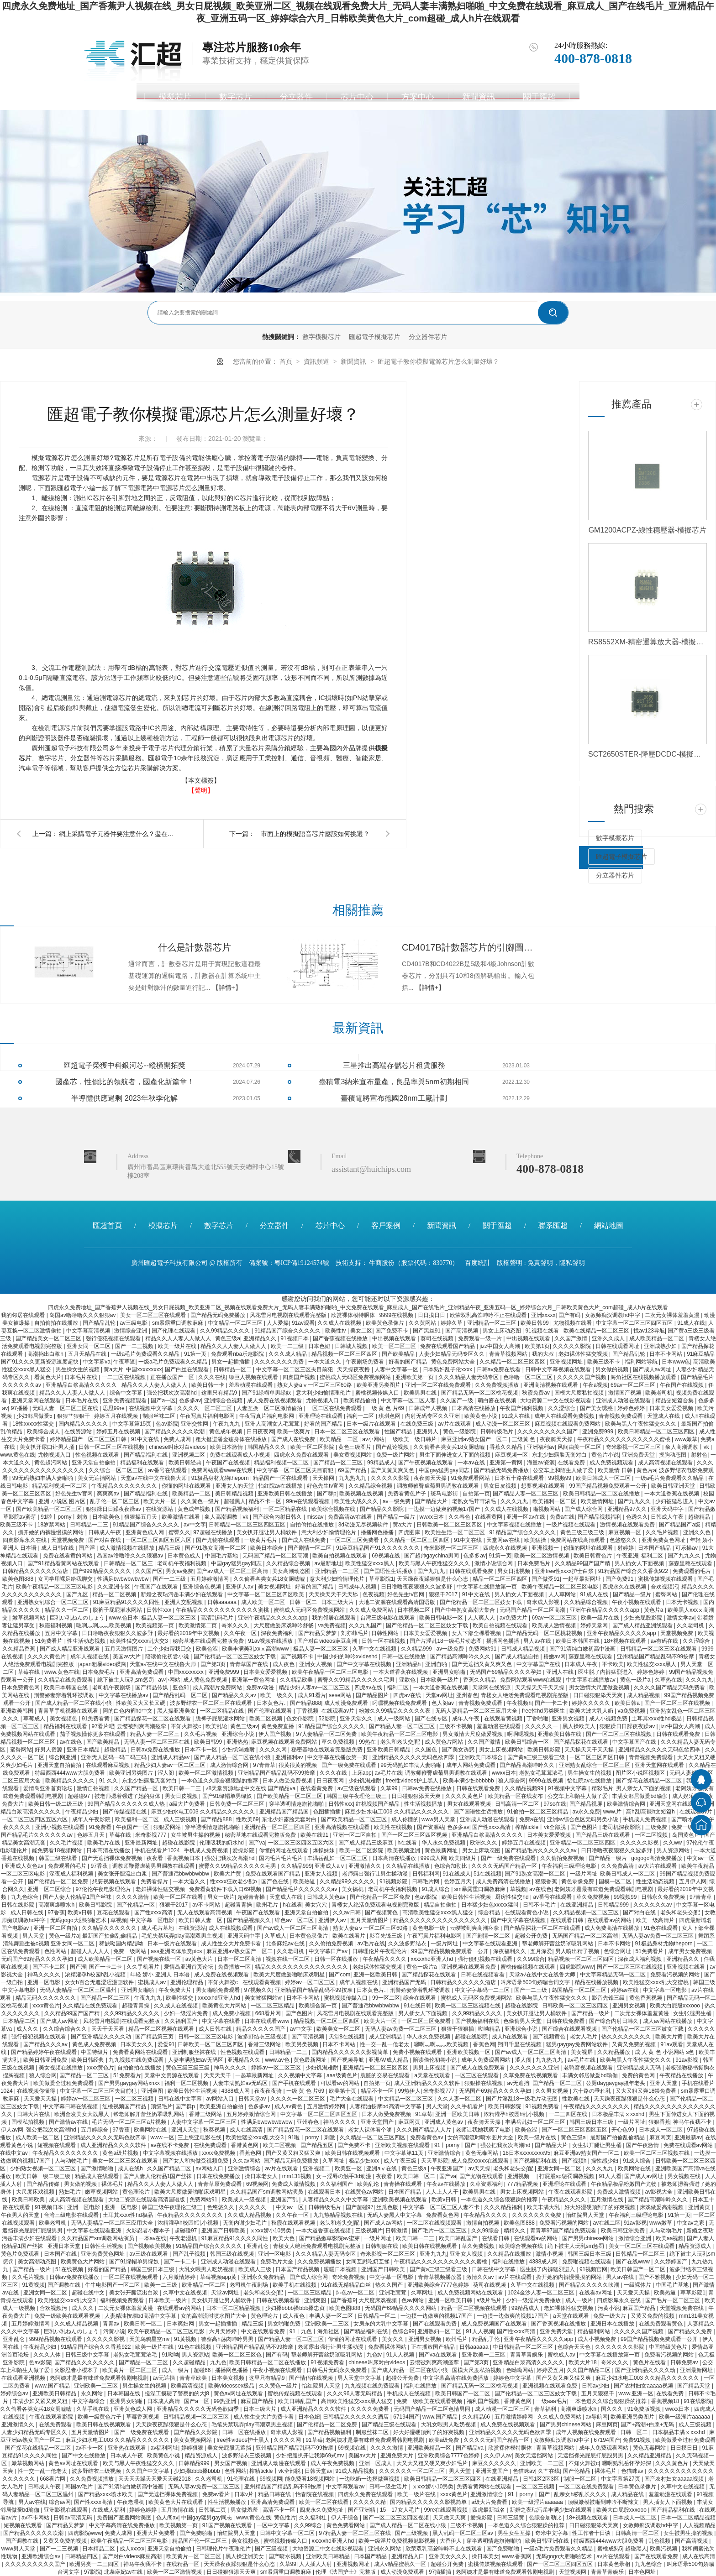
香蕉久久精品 (507, 1447)
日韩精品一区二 (233, 1369)
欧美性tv (336, 1330)
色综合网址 (618, 1951)
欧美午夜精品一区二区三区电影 (55, 1586)
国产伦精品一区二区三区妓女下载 (481, 1602)
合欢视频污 (664, 1586)
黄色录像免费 (578, 1881)
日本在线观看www (267, 2021)
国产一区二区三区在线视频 (677, 1703)
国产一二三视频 (135, 1346)
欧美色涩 (207, 1649)
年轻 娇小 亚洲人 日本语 (160, 1974)
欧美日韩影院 (544, 1749)
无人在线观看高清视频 (205, 1912)
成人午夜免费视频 (333, 2463)
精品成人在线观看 (97, 2176)
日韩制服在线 (382, 2246)
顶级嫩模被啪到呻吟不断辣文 (604, 2502)
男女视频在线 (685, 2176)
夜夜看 (155, 1858)
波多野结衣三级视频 (262, 2036)
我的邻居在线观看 (23, 1315)
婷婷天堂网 (594, 1625)
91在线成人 (456, 1874)
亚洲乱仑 (258, 2246)
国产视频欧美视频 (150, 2246)
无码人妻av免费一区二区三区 (658, 1936)
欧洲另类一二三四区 (94, 2564)
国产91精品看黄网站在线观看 (64, 1563)
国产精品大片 (432, 1501)
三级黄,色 (524, 1439)
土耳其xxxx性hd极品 (657, 1718)
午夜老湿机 (183, 2238)
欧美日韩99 (535, 1323)
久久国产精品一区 (136, 1788)
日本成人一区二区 (661, 2130)
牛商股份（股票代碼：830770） (413, 1262)
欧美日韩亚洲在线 (547, 2541)
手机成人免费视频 (645, 1819)
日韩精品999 (614, 1905)
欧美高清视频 (188, 2386)
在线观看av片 (338, 1711)
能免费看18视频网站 (58, 1850)
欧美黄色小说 (481, 1416)
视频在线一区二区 (288, 1959)
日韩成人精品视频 (523, 1649)
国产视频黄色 (382, 1912)
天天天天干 (218, 2075)
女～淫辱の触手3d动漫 (344, 2176)
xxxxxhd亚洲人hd (432, 1959)
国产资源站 (430, 1827)
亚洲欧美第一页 (415, 1377)
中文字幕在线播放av (591, 1680)
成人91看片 (312, 1695)
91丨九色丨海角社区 (315, 2331)
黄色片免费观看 (21, 2254)
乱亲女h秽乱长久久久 (581, 2494)
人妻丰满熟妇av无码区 (196, 2060)
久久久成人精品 (288, 1354)
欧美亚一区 (349, 2168)
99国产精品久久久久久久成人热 (126, 1804)
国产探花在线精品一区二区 (649, 1780)
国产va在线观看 (439, 2354)
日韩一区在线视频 (384, 1641)
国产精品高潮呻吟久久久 (461, 1656)
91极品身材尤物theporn (220, 1478)
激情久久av (480, 2277)
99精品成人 (381, 1462)
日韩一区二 (304, 1602)
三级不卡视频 (456, 1726)
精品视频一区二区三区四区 (345, 1354)
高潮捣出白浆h (46, 1354)
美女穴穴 (316, 1905)
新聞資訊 (478, 96)
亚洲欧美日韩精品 (389, 1749)
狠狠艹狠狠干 (74, 1416)
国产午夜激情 (643, 2145)
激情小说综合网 (494, 1563)
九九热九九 (353, 1478)
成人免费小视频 (232, 2013)
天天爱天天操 (41, 2098)
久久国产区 (149, 1571)
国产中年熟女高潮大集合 (465, 1610)
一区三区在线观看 (477, 2075)
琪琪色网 (390, 1416)
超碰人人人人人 (91, 1951)
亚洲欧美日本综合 (481, 1757)
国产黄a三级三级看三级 (537, 1757)
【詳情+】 (227, 987)
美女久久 (393, 2339)
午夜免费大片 (175, 1990)
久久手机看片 (143, 1967)
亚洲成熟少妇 (661, 1346)
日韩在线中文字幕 (180, 2098)
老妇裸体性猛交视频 (583, 1354)
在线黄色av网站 (365, 2192)
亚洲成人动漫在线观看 (624, 1400)
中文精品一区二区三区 (236, 1323)
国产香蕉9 (343, 2300)
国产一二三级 (170, 1579)
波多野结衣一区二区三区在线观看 (211, 1703)
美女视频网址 (275, 1586)
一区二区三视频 (135, 2098)
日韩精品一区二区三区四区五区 (248, 1524)
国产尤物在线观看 (218, 1540)
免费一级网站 (130, 1951)
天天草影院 (434, 2161)
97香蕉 (100, 1866)
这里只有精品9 (220, 1393)
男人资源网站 (674, 1850)
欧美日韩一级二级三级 (56, 1804)
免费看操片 (155, 1881)
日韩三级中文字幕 (88, 2354)
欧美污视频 (664, 2548)
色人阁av (443, 1703)
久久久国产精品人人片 (424, 2130)
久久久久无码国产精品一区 (504, 1866)
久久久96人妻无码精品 (355, 2393)
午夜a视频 (595, 1385)
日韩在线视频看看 (483, 1974)
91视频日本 (295, 1338)
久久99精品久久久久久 (132, 2013)
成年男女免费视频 (690, 1951)
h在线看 (407, 1842)
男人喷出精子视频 (577, 1951)
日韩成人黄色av (327, 1897)
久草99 (389, 1788)
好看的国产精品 (408, 1362)
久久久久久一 (542, 1726)
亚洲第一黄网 (507, 1462)
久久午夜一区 (241, 1633)
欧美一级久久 (277, 1695)
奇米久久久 (235, 1625)
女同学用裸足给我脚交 (66, 1579)
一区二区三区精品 (273, 2005)
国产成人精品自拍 (517, 1656)
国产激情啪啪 (97, 2168)
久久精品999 (417, 1649)
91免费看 (101, 1827)
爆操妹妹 (324, 1850)
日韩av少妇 (596, 2386)
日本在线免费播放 (219, 2176)
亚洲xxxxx (543, 1315)
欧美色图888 (18, 1579)
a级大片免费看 (188, 1804)
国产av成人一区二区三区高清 (232, 1571)
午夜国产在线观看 (156, 1586)
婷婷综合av (15, 2393)
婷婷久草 (452, 1323)
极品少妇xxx (364, 2161)
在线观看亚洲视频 (24, 2378)
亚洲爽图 (152, 2091)
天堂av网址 (439, 1695)
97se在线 (554, 1804)
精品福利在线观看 (142, 1462)
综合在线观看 (420, 1998)
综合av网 (60, 2502)
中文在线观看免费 (263, 2331)
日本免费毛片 (534, 1563)
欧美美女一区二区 (339, 2029)
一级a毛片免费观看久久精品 (146, 1354)
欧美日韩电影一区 (441, 1618)
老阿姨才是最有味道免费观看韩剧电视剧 (604, 1889)
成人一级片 (579, 2300)
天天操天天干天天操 (540, 1687)
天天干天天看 (108, 2029)
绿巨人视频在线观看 (254, 1377)
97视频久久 (258, 1990)
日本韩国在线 (124, 2393)
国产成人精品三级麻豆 (366, 1842)
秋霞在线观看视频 (293, 2223)
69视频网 (257, 2184)
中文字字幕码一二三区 (483, 1990)
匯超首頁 (114, 96)
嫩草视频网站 (29, 1618)
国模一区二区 (616, 1881)
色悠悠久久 (624, 1540)
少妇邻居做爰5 (35, 1416)
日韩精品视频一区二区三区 (196, 2417)
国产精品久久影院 (382, 1509)
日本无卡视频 (683, 1602)
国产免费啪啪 (196, 2533)
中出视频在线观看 (394, 1338)
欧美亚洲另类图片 (379, 1385)
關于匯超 (539, 96)
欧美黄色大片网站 (224, 2005)
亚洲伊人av (240, 1586)
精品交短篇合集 (675, 1400)
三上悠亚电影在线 (200, 2137)
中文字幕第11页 (404, 2153)
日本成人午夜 (581, 1664)
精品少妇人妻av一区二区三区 (315, 1687)
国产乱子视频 (190, 2254)
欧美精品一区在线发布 (516, 1796)
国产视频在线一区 (159, 1959)
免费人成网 (177, 1439)
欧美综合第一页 (318, 2005)
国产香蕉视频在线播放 (341, 1338)
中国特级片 (95, 2052)
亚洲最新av (688, 2137)
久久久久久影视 (391, 1478)
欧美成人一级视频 (244, 2199)
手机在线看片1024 (158, 1850)
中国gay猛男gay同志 (445, 1470)
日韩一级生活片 (389, 2486)
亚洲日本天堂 (64, 2246)
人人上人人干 (443, 2192)
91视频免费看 (543, 2106)
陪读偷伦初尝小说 (167, 1656)
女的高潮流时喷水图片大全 (481, 2137)
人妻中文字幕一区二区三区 (204, 2122)
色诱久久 (637, 1517)
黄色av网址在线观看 (239, 2393)
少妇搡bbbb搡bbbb (198, 2471)
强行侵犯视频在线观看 (114, 1338)
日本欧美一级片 (440, 1680)
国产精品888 (305, 1703)
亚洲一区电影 (44, 1982)
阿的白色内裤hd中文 (128, 1711)
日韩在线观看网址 (618, 1346)
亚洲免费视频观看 (125, 1400)
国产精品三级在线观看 (603, 1835)
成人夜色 (284, 1664)
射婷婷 (626, 1548)
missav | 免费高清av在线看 (340, 1517)
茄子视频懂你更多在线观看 (93, 1734)
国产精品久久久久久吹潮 (175, 1431)
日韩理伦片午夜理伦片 (380, 1951)
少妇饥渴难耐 (239, 1749)
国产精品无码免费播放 (218, 1315)
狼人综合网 (512, 1780)
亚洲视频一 (546, 1548)
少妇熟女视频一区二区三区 (43, 2168)
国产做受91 (545, 1579)
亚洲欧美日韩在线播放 (286, 1493)
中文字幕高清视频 (88, 1330)
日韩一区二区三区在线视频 (112, 1447)
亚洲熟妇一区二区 (440, 2331)
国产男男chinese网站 (589, 2238)
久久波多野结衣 (408, 1943)
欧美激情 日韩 (616, 1470)
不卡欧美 (613, 1664)
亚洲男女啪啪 (449, 1672)
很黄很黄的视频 (298, 1765)
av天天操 (479, 2168)
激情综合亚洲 (131, 1330)
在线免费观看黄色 (661, 2323)
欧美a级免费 (445, 2440)
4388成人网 (236, 2091)
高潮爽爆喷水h (57, 1905)
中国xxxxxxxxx (144, 1369)
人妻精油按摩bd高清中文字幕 (386, 2106)
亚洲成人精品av (171, 1757)
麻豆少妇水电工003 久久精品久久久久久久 (204, 1811)
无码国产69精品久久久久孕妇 (506, 1672)
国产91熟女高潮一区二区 (216, 1548)
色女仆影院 (300, 1718)
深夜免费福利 (278, 1633)
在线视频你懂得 (37, 2091)
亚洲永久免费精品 (263, 2277)
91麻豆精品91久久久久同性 (127, 1602)
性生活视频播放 (424, 1804)
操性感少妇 (605, 2161)
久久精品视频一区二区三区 (586, 1912)
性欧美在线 (576, 2098)
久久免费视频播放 (497, 1385)
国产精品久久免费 (690, 2331)
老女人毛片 (584, 2036)
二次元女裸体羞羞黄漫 (673, 1315)
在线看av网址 (596, 2292)
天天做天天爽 (450, 2517)
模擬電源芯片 (51, 457)
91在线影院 (697, 2401)
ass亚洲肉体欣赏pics (177, 1951)
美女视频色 (64, 1718)
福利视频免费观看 (122, 2300)
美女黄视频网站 (353, 1455)
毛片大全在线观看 (352, 2098)
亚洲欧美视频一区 (469, 2052)
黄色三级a (227, 1338)
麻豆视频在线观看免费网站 (568, 1424)
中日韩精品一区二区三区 (523, 2347)
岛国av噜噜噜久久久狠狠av (83, 1315)
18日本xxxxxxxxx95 (527, 2153)
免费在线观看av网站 (689, 2145)
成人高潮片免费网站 (218, 1687)
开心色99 (623, 2130)
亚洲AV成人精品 (389, 2060)
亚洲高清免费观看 (142, 1672)
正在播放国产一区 (172, 1377)
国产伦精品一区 (136, 1905)
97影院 (92, 2572)
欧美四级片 (463, 1858)
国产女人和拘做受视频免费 (196, 2161)
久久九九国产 (366, 1625)
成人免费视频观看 (612, 1462)
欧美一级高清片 (656, 1920)
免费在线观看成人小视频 (240, 1455)
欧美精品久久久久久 (70, 1780)
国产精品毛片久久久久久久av (37, 1835)
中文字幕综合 (89, 2401)
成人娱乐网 (686, 1796)
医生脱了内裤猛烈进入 (606, 1672)
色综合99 (403, 2331)
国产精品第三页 (155, 2036)
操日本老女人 (262, 2176)
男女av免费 (180, 1571)
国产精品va (470, 2448)
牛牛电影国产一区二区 (113, 2285)
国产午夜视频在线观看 (426, 1462)
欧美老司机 (659, 1393)
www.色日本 (123, 1618)
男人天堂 (34, 1936)
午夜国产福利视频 (522, 1408)
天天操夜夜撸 (354, 1369)
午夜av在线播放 (446, 2184)
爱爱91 (166, 2044)
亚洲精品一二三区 (337, 1571)
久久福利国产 (181, 2021)
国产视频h (575, 2161)
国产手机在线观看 (294, 2083)
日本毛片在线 (81, 1377)
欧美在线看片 (349, 1936)
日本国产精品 (655, 1548)
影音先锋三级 (386, 1936)
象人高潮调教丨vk (688, 1447)
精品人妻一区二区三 (155, 1734)
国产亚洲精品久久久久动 (101, 2036)
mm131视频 (297, 2176)
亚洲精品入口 (408, 2556)
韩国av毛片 (80, 2486)
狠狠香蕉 (546, 1881)
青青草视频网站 (509, 1354)
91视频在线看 (542, 1330)
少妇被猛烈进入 (675, 1501)
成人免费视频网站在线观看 (471, 2292)
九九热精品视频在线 (338, 2215)
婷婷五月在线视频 (116, 1416)
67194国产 (406, 2417)
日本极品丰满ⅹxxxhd (619, 2114)
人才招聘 (600, 96)
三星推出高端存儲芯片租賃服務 (394, 1065)
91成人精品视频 (355, 2471)
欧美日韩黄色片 (593, 1555)
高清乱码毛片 (217, 1618)
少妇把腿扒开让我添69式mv (311, 2455)
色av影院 (167, 1424)
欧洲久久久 (484, 1842)
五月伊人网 (692, 1881)
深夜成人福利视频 (72, 1874)
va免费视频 (332, 1625)
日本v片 (244, 2494)
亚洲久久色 (697, 1532)
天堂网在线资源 (492, 1687)
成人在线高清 (247, 2130)
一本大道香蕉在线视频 (672, 1493)
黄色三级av (244, 1726)
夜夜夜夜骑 (268, 2091)
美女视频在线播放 (61, 2067)
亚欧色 (408, 1680)
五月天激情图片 (124, 1649)
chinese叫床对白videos (178, 1447)
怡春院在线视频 (315, 2494)
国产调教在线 (64, 2285)
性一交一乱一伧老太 (385, 2044)
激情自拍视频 (94, 1788)
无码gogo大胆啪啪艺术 (79, 1920)
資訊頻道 (317, 361)
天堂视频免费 (68, 1540)
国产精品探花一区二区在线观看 (153, 1718)
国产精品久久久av (235, 1695)
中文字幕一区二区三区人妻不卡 (442, 2207)
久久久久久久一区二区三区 (412, 2471)
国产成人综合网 (584, 1509)
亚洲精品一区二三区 (492, 1323)
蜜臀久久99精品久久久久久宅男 (356, 1680)
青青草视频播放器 (440, 2277)
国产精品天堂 (694, 2386)
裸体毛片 (113, 2184)
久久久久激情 (133, 1897)
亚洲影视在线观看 (66, 2510)
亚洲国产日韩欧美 (224, 2230)
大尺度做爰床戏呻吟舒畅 (284, 1625)
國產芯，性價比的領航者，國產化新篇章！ (124, 1082)
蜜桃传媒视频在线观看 (666, 1579)
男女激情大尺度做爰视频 (600, 1687)
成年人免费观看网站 (486, 2060)
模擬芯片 (174, 96)
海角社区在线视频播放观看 (644, 1377)
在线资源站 (78, 1431)
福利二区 (652, 1555)
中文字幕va (97, 1362)
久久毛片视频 (663, 1532)
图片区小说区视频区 (641, 1773)
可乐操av (687, 1548)
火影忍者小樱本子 (148, 2230)
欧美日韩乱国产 (459, 2238)
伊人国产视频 (275, 1734)
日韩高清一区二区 (517, 1804)
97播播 (20, 1408)
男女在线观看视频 (469, 1804)
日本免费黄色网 (21, 1687)
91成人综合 (437, 1889)
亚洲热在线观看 (127, 2448)
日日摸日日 (432, 1315)
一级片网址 (583, 1874)
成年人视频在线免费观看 (586, 2432)
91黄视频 (33, 2285)
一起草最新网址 (582, 1579)
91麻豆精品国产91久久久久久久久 (378, 1548)
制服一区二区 (580, 2479)
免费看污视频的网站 (675, 1974)
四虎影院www (577, 1967)
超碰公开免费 (532, 1936)
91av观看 (303, 1323)
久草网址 (334, 2161)
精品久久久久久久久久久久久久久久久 (440, 1920)
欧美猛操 (536, 1540)
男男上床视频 (430, 2067)
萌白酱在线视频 (497, 1400)
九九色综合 (25, 1897)
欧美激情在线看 (181, 1517)
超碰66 (203, 2370)
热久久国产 (389, 2285)
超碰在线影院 (179, 1842)
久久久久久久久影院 (620, 2347)
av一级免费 (397, 1501)
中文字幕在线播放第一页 (487, 1586)
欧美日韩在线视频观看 (353, 2153)
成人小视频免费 (609, 1718)
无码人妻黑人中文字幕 (395, 2215)
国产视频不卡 (297, 1656)
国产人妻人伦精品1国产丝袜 (78, 1897)
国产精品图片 (373, 1695)
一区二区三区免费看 (355, 1540)
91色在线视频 (195, 2347)
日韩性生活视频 (104, 2246)
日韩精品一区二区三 (129, 1563)
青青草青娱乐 (527, 2354)
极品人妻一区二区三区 (169, 1618)
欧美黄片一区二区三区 (130, 2370)
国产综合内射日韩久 (278, 1517)
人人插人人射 (316, 2564)
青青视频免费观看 (621, 1416)
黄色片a (646, 1470)
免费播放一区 (235, 1967)
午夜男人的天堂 (21, 2215)
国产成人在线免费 (293, 1439)
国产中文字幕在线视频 (365, 1664)
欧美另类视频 (302, 2044)
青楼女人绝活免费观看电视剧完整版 (525, 1695)
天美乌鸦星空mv (150, 2339)
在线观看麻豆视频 (108, 1765)
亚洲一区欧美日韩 (376, 1974)
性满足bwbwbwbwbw (123, 1579)
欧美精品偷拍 (360, 1400)
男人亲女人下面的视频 (644, 1788)
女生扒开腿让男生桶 (597, 2145)
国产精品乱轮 (100, 1323)
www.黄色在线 (17, 1455)
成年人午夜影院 (92, 1819)
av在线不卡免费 (171, 2145)
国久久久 (612, 2409)
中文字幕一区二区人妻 (409, 1400)
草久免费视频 (338, 1742)
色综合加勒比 (451, 1866)
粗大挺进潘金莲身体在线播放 (231, 1439)
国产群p (327, 1493)
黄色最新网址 (442, 1850)
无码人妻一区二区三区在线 (66, 1408)
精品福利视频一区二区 (282, 1462)
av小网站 (373, 1439)
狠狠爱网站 (167, 1827)
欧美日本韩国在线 (578, 1641)
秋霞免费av (536, 1393)
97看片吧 (103, 1726)
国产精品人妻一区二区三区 (526, 1493)
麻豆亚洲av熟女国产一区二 (475, 1439)
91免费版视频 (645, 2409)
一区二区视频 (652, 1835)
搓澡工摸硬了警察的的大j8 (178, 2393)
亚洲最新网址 (142, 1842)
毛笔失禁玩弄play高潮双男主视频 (183, 1936)
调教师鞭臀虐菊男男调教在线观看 (438, 1486)
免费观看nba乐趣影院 (238, 1354)
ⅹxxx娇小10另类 (271, 2230)
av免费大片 (514, 1618)
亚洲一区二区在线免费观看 (438, 1385)
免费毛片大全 (277, 2261)
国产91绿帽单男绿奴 (267, 1393)
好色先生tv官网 (326, 1486)
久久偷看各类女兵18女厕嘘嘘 (450, 1447)
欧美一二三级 (288, 1346)
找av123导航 (649, 1330)
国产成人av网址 (653, 1369)
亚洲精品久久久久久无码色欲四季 (660, 1749)
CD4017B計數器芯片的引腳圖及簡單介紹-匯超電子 (468, 947)
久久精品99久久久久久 (348, 1881)
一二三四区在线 (569, 2114)
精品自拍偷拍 (441, 1905)
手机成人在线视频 (409, 2393)
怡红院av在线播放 (281, 1486)
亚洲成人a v (330, 1866)
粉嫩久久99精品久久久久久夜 (395, 1711)
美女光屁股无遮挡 (230, 2448)
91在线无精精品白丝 (347, 2285)
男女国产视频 (231, 2463)
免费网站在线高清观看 (578, 1540)
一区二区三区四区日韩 (597, 1757)
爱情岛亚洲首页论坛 (48, 1788)
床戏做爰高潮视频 (662, 2207)
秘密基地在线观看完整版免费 (209, 1641)
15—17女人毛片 (400, 2510)
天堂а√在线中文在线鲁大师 (155, 1478)
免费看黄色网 (443, 2215)
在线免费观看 (211, 2145)
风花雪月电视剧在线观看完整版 (289, 1315)
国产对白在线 (105, 1540)
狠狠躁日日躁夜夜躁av (114, 1509)
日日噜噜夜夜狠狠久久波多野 (417, 1586)
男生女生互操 (515, 2533)
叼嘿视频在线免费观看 (400, 1703)
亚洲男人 (428, 1431)
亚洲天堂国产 (378, 2122)
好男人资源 (49, 1749)
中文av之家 (691, 2223)
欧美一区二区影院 (313, 1447)
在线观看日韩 (567, 1920)
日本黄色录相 (614, 2564)
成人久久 (28, 2029)
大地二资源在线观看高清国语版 (397, 1602)
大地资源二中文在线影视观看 (556, 1400)
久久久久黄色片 (47, 1656)
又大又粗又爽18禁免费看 (647, 2091)
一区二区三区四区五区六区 (159, 1540)
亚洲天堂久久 (357, 1718)
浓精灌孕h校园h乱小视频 (96, 1974)
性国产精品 (398, 1431)
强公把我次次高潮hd (172, 1393)
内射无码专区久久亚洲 (433, 1416)
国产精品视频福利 (237, 1509)
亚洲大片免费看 (156, 2533)
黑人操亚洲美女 (177, 1711)
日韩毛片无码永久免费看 (337, 2370)
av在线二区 (607, 2223)
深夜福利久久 (510, 1951)
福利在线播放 (509, 2261)
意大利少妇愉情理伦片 (324, 1393)
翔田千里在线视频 (520, 2044)
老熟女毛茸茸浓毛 (474, 1501)
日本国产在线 (61, 2254)
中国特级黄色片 (669, 2347)
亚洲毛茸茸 (393, 2292)
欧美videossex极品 (232, 2386)
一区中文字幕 (274, 2525)
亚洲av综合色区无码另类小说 (583, 1819)
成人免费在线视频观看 (275, 1400)
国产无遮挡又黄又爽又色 (482, 1664)
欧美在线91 (315, 1835)
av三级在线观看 (357, 1788)
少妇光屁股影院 (643, 1618)
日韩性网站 (385, 1633)
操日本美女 (485, 2556)
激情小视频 (550, 2254)
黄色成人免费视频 (94, 2044)
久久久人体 (47, 2354)
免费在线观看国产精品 (448, 1346)
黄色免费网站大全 (453, 1362)
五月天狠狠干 (598, 2393)
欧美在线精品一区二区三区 (597, 1330)
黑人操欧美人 (580, 1726)
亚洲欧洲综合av (41, 2556)
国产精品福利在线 (146, 1455)
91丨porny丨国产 (456, 2145)
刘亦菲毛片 (355, 1633)
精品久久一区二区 (67, 1610)
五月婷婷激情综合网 (251, 2114)
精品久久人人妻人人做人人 (178, 1338)
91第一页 (196, 1354)
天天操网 (324, 1478)
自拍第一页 (476, 1493)
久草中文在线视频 (375, 1649)
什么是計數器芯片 (194, 947)
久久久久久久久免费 (279, 1362)
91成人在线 (691, 1323)
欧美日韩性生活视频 (467, 1897)
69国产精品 (353, 1470)
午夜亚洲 (627, 1555)
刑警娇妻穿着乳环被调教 (64, 1695)
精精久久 (515, 2230)
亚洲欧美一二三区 (327, 2323)
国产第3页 (213, 1664)
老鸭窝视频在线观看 (588, 2067)
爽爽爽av (109, 1493)
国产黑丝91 (427, 1330)
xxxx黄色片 (46, 2005)
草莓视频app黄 (219, 2277)
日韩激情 (397, 2230)
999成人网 (433, 1858)
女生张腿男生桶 (693, 2013)
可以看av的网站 (341, 2083)
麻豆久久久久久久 (494, 2463)
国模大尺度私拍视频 (579, 1393)
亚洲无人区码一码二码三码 (114, 1757)
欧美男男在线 (421, 1393)
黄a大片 (113, 1369)
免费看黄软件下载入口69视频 (226, 1889)
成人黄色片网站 (444, 1742)
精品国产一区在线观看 (281, 1478)
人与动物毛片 (72, 2161)
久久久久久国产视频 (582, 1377)
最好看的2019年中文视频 (189, 1633)
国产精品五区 (317, 2145)
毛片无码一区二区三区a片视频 (130, 2122)
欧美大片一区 (160, 1501)
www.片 (613, 1811)
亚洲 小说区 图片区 (62, 1501)
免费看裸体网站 (388, 2347)
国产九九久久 (635, 1501)
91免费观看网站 (471, 1478)
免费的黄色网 (639, 2075)
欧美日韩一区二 (417, 2176)
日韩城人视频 (352, 1346)
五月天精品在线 (88, 1354)
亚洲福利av (541, 1447)
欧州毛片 (267, 1905)
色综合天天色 (575, 2347)
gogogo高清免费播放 (657, 1858)
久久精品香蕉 (19, 1649)
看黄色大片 (48, 1377)
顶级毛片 (162, 2106)
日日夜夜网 (260, 1431)
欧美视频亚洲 (404, 1850)
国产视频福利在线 (477, 2021)
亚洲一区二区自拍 (355, 1835)
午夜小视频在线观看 (637, 1602)
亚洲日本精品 (84, 1749)
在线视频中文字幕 (151, 1408)
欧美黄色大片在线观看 (176, 2502)
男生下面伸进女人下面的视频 (455, 1455)
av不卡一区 (90, 2448)
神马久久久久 (44, 1974)
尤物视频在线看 (573, 1323)
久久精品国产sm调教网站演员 (267, 2192)
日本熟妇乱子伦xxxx (448, 1369)
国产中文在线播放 (84, 2455)
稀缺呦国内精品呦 (121, 1943)
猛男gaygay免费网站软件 (577, 2044)
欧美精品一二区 (339, 1439)
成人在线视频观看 (231, 1928)
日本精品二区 (20, 2021)
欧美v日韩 (81, 1912)
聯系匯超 (553, 1225)
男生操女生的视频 (78, 1369)
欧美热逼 (304, 1881)
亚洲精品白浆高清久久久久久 (82, 1385)
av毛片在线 (388, 1773)
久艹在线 (549, 2471)
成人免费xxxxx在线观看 (480, 2161)
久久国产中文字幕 (148, 2471)
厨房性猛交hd (512, 1897)
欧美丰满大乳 (544, 2207)
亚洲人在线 (560, 1672)
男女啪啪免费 (285, 2323)
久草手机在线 (93, 2409)
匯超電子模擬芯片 (374, 336)
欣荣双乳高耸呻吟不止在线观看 (489, 1315)
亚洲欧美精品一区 (430, 2448)
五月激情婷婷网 (327, 2106)
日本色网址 (642, 2572)
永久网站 (92, 2393)
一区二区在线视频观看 (435, 2223)
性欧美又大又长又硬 (141, 1703)
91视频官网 (593, 2269)
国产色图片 (584, 1827)
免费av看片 (217, 2494)
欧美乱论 (216, 1726)
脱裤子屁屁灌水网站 (118, 1610)
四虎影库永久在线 (25, 1540)
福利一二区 (361, 1416)
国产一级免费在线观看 (349, 1765)
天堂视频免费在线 (682, 2308)
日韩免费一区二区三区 (238, 1804)
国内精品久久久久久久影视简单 (350, 2052)
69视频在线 (386, 1555)
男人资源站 (195, 2354)
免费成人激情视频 (294, 2184)
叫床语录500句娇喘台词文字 (535, 1982)
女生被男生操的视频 (196, 1835)
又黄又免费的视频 (634, 2044)
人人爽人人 (482, 1618)
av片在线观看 (455, 1424)
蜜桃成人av (152, 1982)
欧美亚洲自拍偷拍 (222, 2106)
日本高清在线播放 (474, 1408)
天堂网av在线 (503, 1540)
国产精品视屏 (586, 1804)
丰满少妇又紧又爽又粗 (41, 2401)
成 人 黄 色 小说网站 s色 (665, 2052)
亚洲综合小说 (238, 1734)
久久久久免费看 (370, 2409)
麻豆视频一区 (512, 1455)
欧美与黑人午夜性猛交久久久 (641, 1424)
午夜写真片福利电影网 (208, 1416)
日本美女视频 (228, 2378)
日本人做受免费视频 (288, 1780)
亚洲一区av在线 (526, 1517)
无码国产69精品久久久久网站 (401, 2308)
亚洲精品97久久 (627, 1509)
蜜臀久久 (179, 1532)
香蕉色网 (484, 2044)
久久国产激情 (571, 1338)
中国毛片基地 (222, 1555)
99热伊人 (409, 2091)
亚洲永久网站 (385, 2548)
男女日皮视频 (501, 1486)
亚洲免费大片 (397, 2455)
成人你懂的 (405, 1819)
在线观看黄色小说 (527, 1912)
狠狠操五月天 (141, 1517)
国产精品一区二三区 (338, 1462)
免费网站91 (483, 1649)
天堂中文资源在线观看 (172, 2075)
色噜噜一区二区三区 (528, 1377)
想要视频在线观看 (543, 1486)
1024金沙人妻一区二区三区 (542, 2292)
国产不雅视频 (655, 2277)
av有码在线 (665, 1641)
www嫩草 (685, 1439)
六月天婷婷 (223, 2331)
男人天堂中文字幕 (360, 2378)
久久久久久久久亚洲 (535, 2067)
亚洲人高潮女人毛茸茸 (273, 1424)
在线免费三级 (417, 1424)
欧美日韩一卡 (208, 1385)
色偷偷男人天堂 (523, 2021)
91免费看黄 (96, 1718)
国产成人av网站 (384, 2223)
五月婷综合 (95, 2130)
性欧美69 (247, 1819)
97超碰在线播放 (213, 1532)
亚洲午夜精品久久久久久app (605, 1610)
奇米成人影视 (543, 1602)
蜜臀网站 (667, 1594)
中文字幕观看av (346, 2486)
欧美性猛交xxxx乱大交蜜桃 (656, 1982)
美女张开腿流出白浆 (123, 1874)
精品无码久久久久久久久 (46, 1998)
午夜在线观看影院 (571, 2192)
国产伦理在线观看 (174, 1330)
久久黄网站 (423, 1323)
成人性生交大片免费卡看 (232, 1943)
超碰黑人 (235, 1501)
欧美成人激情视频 (554, 1625)
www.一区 (163, 2137)
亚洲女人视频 (316, 1664)
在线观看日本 (325, 2192)
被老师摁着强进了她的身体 (128, 1796)
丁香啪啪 (537, 1718)
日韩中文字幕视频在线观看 (558, 1369)
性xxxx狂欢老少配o (234, 1881)
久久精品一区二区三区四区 (513, 1362)
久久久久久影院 (572, 1346)
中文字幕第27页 (621, 2479)
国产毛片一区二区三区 (440, 2230)
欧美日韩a (628, 1703)
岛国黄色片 (686, 1835)
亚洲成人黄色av (25, 1866)
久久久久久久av (653, 1905)
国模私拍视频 (28, 2122)
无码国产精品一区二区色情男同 (433, 2409)
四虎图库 (409, 1532)
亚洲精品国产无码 (404, 1982)
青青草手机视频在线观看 (69, 1711)
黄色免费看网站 (346, 2525)
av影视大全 (659, 2192)
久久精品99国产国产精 (583, 1563)
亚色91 (181, 1687)
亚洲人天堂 (664, 2083)
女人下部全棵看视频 (477, 1633)
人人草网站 (562, 1594)
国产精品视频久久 (249, 1920)
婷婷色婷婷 (631, 1408)
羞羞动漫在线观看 (251, 1385)
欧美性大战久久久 (356, 1501)
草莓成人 (35, 1718)
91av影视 (687, 2060)
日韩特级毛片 (497, 1431)
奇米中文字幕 (552, 2533)
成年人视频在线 (90, 1656)
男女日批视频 (514, 1571)
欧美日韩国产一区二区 (639, 2269)
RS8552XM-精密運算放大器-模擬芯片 (647, 642)
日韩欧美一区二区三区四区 (450, 1524)
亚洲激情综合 (445, 2153)
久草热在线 (668, 1680)
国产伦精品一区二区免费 (59, 1881)
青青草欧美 (193, 2378)
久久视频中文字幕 (300, 2075)
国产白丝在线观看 (187, 1369)
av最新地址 (328, 1563)
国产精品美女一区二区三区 (49, 1338)
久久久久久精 (370, 2502)
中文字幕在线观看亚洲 (491, 1943)
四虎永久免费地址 (322, 2510)
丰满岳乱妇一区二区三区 (338, 1858)
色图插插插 (327, 1811)
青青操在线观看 (403, 2184)
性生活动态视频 (87, 1641)
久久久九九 (514, 1501)
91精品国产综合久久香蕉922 (634, 1571)
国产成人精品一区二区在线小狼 (74, 1703)
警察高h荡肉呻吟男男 (228, 2339)
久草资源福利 (487, 2184)
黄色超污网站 (51, 1462)
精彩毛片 (602, 1788)
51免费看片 (49, 1641)
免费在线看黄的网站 (68, 1555)
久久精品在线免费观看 (66, 1680)
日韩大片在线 (34, 2114)
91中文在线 (146, 1439)
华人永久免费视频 (444, 1842)
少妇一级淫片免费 (186, 2013)
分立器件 (296, 96)
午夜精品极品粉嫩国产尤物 (624, 2184)
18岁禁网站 (52, 1524)
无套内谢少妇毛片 (245, 2223)
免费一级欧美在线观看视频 (67, 2316)
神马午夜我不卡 (693, 2122)
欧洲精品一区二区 (204, 2285)
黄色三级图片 (355, 1447)
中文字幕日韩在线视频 (71, 2106)
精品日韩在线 (275, 2494)
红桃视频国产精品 (378, 1804)
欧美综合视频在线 (334, 1509)
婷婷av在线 (625, 1990)
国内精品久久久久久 (83, 1424)
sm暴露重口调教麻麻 (178, 1323)
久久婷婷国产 (671, 2261)
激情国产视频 (625, 1393)
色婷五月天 (91, 1835)
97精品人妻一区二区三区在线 (355, 2533)
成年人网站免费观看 (471, 1765)
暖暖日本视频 (341, 2269)
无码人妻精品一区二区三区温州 (79, 1990)
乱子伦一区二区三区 (115, 1501)
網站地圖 (608, 1225)
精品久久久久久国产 (261, 2029)
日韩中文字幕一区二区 (288, 2533)
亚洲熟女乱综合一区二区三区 (53, 1602)
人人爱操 (278, 1323)
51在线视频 (487, 1874)
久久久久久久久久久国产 (548, 1431)
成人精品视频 (644, 1695)
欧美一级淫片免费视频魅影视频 (397, 2541)
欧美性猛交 (180, 1998)
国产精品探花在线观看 (581, 1742)
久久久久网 (273, 1749)
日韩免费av (685, 2362)
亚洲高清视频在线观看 (551, 1385)
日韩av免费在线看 (499, 1369)
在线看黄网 (489, 1517)
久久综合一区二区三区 (117, 1470)
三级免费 (657, 1827)
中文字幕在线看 (222, 2021)
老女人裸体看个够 (370, 2130)
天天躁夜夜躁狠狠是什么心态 (433, 1579)
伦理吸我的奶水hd (223, 1842)
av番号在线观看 (168, 1470)
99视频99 (560, 1478)
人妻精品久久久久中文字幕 (335, 2199)
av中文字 (195, 1524)
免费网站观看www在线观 (222, 1470)
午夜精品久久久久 (385, 1959)
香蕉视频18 (666, 2401)
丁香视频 (307, 1711)
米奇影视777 (151, 1835)
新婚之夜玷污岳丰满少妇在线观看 (182, 1594)
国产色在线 (275, 1881)
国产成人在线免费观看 (478, 2067)
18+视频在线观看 (626, 1641)
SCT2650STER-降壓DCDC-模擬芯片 (647, 754)
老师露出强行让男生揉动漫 (375, 1874)
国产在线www (633, 2261)
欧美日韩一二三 (182, 1788)
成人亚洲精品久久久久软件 (427, 2083)
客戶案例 (385, 1225)
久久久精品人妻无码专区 (469, 1377)
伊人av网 (12, 2130)
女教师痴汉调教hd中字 (613, 1315)
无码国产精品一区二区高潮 (276, 1555)
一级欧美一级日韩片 (412, 1439)
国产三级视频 (412, 2533)
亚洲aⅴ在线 (382, 2168)
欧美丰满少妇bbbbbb (469, 1780)
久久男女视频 (552, 2091)
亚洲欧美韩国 (17, 1711)
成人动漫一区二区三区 (503, 1424)
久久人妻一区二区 (460, 2098)
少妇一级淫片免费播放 (534, 2300)
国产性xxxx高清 (492, 1827)
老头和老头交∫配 (401, 1742)
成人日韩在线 (58, 1548)
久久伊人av (498, 2455)
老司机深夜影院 (622, 1827)
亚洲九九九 (433, 2254)
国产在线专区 (432, 1718)
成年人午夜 (466, 1718)
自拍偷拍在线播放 (56, 1323)
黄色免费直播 (278, 1726)
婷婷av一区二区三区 (310, 1982)
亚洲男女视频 (569, 1718)
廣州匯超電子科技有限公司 (70, 748)
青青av (112, 2323)
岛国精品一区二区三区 (580, 1990)
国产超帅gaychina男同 (432, 1555)
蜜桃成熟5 (609, 2548)
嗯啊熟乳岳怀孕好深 (627, 2463)
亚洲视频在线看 (686, 1967)
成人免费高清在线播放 (504, 1881)
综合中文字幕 (127, 1393)
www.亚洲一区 (635, 2393)
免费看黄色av (427, 2137)
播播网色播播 (378, 1532)
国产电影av (16, 1928)
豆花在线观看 (114, 1912)
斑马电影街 (445, 1493)
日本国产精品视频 (298, 2269)
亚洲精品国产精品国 (284, 1811)
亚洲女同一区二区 (89, 1346)
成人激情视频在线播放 (128, 1548)
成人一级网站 (394, 1718)
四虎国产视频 (300, 1377)
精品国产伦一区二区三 (200, 2541)
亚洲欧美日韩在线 (560, 1734)
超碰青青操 (251, 1897)
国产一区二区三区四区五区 (575, 2130)
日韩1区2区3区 (542, 2479)
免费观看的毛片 (692, 1571)
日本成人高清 (164, 2401)
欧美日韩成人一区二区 (604, 1478)
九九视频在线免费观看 (137, 2060)
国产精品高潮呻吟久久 (528, 1765)
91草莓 (423, 2114)
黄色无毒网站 (482, 2153)
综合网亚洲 (63, 1757)
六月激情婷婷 (180, 2277)
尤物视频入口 (323, 1400)
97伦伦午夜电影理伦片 (104, 1889)
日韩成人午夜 (668, 1517)
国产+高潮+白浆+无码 (648, 2424)
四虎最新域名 (696, 1920)
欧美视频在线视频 (361, 1493)
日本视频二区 (414, 1610)
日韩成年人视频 (428, 1408)
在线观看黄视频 (504, 1718)
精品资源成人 (696, 2246)
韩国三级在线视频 (232, 2254)
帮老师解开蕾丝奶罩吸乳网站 (558, 1943)
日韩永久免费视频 (663, 1897)
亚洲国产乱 (284, 2199)
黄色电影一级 (429, 1928)
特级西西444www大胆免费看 (70, 1773)
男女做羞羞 (245, 2510)
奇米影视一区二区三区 (634, 1447)
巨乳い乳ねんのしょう (78, 1618)
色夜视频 (373, 1594)
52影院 (327, 1718)
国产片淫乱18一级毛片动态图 (446, 1641)
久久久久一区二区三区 (205, 1408)
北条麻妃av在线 (286, 1943)
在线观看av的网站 (610, 1920)
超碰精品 (699, 1517)
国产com (339, 1974)
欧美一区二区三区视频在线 (468, 2005)
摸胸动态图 (673, 1455)
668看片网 (268, 2013)
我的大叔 (543, 1354)
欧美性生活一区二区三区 (455, 1532)
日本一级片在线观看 (372, 1424)
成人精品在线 (628, 2494)
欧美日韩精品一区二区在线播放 (602, 1493)
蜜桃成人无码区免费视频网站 (356, 1377)
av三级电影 (134, 1323)
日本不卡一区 (201, 1749)
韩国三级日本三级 (592, 2122)
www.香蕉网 (517, 2556)
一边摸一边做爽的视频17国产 (445, 1509)
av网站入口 (220, 2098)
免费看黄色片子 (407, 1493)
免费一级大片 (610, 2316)
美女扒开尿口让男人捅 (48, 1447)
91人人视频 (480, 2331)
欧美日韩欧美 (29, 2199)
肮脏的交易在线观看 (385, 2075)
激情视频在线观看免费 (628, 1524)
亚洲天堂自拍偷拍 (94, 1462)
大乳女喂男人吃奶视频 (207, 2269)
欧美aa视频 (670, 2238)
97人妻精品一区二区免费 (327, 1734)
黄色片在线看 (650, 2362)
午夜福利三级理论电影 (570, 1866)
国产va (256, 1842)
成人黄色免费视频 (205, 1680)
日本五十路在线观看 (520, 1478)
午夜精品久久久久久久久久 (124, 1486)
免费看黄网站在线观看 (141, 2052)
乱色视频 (660, 2541)
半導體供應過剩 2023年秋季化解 (124, 1098)
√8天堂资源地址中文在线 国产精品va (251, 1788)
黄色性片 (285, 2517)
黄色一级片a (636, 1680)
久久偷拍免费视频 (562, 1858)
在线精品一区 (183, 2564)
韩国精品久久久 (267, 1447)
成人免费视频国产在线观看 (494, 2323)
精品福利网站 (594, 2331)
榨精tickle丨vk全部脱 (541, 1827)
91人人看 (610, 2176)
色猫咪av (524, 2471)
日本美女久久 (137, 2044)
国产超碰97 (360, 2207)
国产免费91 (620, 1579)
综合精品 (489, 1912)
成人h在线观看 (510, 2036)
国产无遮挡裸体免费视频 (112, 1858)
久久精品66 (477, 2417)
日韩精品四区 (82, 2556)
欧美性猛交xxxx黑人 (370, 1563)
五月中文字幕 (62, 1633)
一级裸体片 (638, 2285)
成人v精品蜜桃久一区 (400, 2564)
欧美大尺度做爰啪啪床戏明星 (289, 1974)
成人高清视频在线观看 (666, 1462)
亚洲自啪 (436, 1664)
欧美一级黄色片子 (100, 2417)
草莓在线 (29, 1672)
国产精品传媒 (152, 1687)
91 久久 (109, 1780)
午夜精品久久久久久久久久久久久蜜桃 (624, 1439)
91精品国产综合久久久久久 (288, 1330)
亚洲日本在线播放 (613, 2323)
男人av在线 (538, 1641)
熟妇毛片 (70, 2192)
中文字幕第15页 (132, 1424)
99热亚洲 (226, 2401)
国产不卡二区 (49, 1967)
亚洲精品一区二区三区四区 (277, 1827)
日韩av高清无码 (73, 2517)
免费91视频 (638, 2440)
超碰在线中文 (89, 2292)
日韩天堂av (253, 2098)
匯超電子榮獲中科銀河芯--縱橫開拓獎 (124, 1065)
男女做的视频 (612, 1369)
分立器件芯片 (428, 336)
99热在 (368, 1742)
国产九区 (78, 1594)
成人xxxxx (132, 2548)
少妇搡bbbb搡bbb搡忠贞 (295, 2308)
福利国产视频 (484, 2401)
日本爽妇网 (181, 2323)
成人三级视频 (180, 1819)
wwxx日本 (433, 1517)
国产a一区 (163, 1400)
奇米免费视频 (349, 2277)
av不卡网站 (206, 1905)
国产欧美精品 (399, 1354)
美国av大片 (127, 1656)
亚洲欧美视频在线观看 (403, 2145)
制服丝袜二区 (159, 1416)
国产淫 (87, 1548)
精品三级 (170, 1548)
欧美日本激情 (227, 1447)
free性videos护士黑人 (412, 1780)
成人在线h (131, 2168)
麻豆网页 (409, 2122)
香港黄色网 (245, 2145)
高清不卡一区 (280, 2510)
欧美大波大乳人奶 (592, 1711)
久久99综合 (531, 1959)
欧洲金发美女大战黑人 (82, 2114)
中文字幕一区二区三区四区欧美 (266, 1594)
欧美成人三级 (255, 2269)
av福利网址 (165, 2448)
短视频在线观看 (57, 2145)
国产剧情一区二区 (310, 1548)
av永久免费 (586, 1811)
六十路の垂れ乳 (592, 2091)
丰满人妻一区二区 (331, 2316)
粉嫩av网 (554, 1656)
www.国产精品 (53, 2386)
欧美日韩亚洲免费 (45, 2060)
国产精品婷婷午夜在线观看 (44, 2052)
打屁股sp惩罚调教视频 (567, 2176)
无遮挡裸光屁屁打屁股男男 (591, 2455)
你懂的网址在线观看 (187, 1486)
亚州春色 (467, 1695)
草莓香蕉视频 (143, 2417)
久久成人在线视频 (340, 1323)
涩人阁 (166, 1773)
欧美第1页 (537, 1346)
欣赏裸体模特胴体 (353, 1315)
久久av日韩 (347, 1912)
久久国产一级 (457, 1400)
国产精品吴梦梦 (318, 1633)
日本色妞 (320, 1346)
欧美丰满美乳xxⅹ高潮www (256, 1649)
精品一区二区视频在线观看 (161, 2029)
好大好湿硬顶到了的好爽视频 (600, 2207)
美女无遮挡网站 (97, 1478)
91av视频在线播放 (271, 1641)
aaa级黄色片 (342, 2075)
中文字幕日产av (329, 1951)
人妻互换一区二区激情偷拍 (270, 1408)
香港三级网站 (265, 2044)
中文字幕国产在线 (539, 1664)
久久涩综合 (562, 1408)
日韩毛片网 (426, 1881)
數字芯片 (235, 96)
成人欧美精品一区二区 (657, 1338)
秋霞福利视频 (56, 1625)
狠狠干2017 (444, 1594)
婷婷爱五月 (550, 2370)
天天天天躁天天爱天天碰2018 (155, 2479)
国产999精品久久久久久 (102, 1571)
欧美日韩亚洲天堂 (673, 1486)
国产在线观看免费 (435, 2323)
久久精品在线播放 (408, 1866)
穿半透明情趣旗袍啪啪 (297, 1804)
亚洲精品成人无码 (639, 2067)
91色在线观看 (661, 1928)
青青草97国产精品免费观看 (564, 2230)
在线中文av (14, 2153)
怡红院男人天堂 (585, 2215)
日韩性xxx (160, 1610)
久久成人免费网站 (372, 1610)
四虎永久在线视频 (505, 1548)
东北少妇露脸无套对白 (560, 1455)
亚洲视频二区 (189, 1455)
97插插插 (441, 2572)
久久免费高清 (618, 1866)
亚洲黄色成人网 (145, 1532)
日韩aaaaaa (222, 1602)
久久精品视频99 (525, 1788)
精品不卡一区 (265, 1501)
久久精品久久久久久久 (110, 1928)
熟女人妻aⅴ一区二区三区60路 (315, 1385)
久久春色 (460, 1517)
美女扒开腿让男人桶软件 (267, 1532)
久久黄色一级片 (201, 1501)
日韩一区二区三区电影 (206, 2036)
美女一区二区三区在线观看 (153, 1315)
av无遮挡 (518, 2083)
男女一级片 (221, 1897)
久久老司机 (691, 1625)
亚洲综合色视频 (224, 1400)
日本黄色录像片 (309, 1936)
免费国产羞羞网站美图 (125, 2517)
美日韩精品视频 (235, 1493)
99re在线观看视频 (308, 1501)
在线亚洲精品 (577, 1905)
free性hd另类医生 (544, 1711)
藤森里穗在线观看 (691, 1563)
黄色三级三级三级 (582, 1532)
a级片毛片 (489, 2300)
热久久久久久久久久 (626, 2036)
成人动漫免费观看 (346, 1703)
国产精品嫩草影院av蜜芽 (330, 2238)
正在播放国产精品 (433, 2347)
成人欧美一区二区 (263, 1602)
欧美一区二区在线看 (178, 1897)
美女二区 (361, 1330)
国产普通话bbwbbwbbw (181, 1874)
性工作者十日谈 (592, 2533)
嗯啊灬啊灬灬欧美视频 (104, 1625)
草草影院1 (381, 1579)
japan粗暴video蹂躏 (102, 1664)
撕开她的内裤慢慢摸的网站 (51, 1532)
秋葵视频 (214, 2130)
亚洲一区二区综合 (50, 1889)
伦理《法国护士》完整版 (346, 2572)
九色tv (375, 2354)
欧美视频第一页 (155, 1625)
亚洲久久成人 (609, 1338)
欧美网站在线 (151, 2130)
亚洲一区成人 (376, 2463)
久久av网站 (246, 2161)
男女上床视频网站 (501, 1749)
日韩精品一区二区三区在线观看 (659, 1649)
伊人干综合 (345, 2517)
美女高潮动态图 (292, 1571)
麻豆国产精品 (639, 2308)
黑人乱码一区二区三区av (463, 2533)
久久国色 (426, 1749)
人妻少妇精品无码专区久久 (452, 1354)
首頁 (286, 361)
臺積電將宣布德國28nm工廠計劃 (394, 1098)
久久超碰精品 (190, 2362)
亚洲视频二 (317, 2168)
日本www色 (676, 1362)
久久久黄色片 (672, 2463)
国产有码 (570, 1315)
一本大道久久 (325, 1362)
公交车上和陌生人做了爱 (564, 1470)
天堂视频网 (573, 2572)
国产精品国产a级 (680, 1524)
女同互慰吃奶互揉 (368, 2261)
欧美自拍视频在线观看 (340, 1555)
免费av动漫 (260, 1687)
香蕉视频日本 (184, 1858)
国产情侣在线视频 (311, 2378)
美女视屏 (582, 2052)
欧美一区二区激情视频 (542, 1555)
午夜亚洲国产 (448, 2168)
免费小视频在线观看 (418, 2052)
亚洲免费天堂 (639, 1455)
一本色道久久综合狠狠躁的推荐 (220, 1780)
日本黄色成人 (185, 1555)
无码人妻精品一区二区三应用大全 (477, 1711)
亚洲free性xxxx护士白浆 (565, 1571)
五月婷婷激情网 (210, 1579)
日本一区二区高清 (240, 1959)
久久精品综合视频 (371, 1486)
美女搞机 (353, 1889)
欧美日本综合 (267, 1548)
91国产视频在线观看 (228, 2525)
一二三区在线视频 (124, 1377)
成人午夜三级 (401, 2161)
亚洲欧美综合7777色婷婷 (438, 2285)
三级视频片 (369, 2230)
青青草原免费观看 (220, 2184)
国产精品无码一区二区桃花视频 (480, 1393)
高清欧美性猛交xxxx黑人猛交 (438, 1912)
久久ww (673, 1842)
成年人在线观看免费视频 (565, 1416)
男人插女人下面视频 (640, 1563)
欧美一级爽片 (294, 1431)
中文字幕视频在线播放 (515, 1524)
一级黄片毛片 (261, 1540)
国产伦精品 (577, 2471)
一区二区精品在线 (285, 1509)
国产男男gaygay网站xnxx (130, 2083)
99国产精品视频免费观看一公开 (608, 1486)
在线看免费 (572, 1462)
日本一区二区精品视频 (234, 2308)
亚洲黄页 (699, 2207)
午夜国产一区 (133, 1827)
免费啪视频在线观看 (587, 2261)
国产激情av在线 (69, 2122)
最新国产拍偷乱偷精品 (110, 1936)
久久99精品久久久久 (226, 1330)
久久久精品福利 (504, 2207)
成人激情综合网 (230, 1765)
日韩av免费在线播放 (156, 1749)
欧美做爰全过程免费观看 (64, 2083)
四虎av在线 (369, 1687)
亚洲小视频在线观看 (60, 1827)
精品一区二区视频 (114, 1594)
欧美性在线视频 (394, 1827)
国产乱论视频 (393, 1447)
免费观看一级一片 (480, 1338)
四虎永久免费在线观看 (302, 1455)
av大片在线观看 (658, 1866)
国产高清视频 (462, 1330)
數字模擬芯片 (321, 336)
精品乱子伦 (486, 2339)
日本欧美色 (106, 1517)
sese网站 (341, 1695)
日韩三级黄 (511, 2517)
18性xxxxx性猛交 (34, 1424)
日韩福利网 (426, 1874)
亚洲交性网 (195, 1424)
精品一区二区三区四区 (501, 1579)
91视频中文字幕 (568, 1788)
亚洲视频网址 (567, 1362)
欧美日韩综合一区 (527, 1742)
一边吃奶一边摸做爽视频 (370, 2479)
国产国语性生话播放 (388, 1571)
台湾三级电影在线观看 (388, 1618)
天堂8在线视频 (347, 2036)
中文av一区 (701, 1858)
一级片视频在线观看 (571, 1524)
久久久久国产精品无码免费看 (670, 1687)
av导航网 (596, 2417)
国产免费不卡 (392, 1330)
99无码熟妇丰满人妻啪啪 (43, 1478)
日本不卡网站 (666, 1354)
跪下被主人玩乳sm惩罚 (126, 1680)
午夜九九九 (227, 1424)
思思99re (114, 1408)
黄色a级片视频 (121, 2153)
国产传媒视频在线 (125, 1811)
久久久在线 (212, 1377)
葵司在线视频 (438, 1338)
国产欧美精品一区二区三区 (49, 1509)
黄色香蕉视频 (646, 1998)
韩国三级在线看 (59, 1858)
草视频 (518, 1889)
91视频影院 (394, 1881)
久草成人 (275, 1936)
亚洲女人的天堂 (235, 1486)
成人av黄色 (289, 2106)
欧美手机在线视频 (295, 2285)
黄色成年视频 (226, 1431)
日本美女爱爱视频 (672, 1408)
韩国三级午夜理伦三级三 (357, 1796)
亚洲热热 (237, 1742)
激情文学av (681, 1618)
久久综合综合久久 (65, 2029)
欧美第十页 (343, 2091)
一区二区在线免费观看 (335, 1408)
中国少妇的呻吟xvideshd (348, 1656)
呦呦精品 (489, 2029)
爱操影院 (244, 1850)
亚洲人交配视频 (184, 1602)
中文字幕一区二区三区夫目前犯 (295, 1369)
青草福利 (546, 2409)
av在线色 (72, 1742)
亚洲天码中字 (668, 1509)
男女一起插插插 (231, 1362)
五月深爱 (541, 1951)
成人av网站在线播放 (668, 2021)
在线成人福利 (109, 2510)
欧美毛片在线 (104, 1842)
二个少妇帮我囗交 (170, 1649)
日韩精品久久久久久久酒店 (35, 1571)
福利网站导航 (642, 1362)
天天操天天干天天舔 (334, 1594)
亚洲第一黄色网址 (254, 1680)
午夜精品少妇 (82, 1811)
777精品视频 (523, 2184)
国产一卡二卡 (552, 1703)
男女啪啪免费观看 (218, 1990)
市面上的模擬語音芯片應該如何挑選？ (315, 833)
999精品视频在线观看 (56, 2339)
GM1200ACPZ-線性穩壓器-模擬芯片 (648, 530)
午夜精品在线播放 (682, 2075)
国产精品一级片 (396, 1517)
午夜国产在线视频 (682, 1385)
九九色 (218, 2362)
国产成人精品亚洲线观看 (643, 1625)
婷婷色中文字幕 (513, 2378)
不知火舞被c (186, 1726)
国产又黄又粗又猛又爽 (294, 2153)
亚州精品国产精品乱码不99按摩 (656, 1656)
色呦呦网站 (519, 2370)
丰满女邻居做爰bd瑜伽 (640, 1796)
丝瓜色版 (388, 2207)
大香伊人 (451, 2541)
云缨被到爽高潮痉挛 (142, 1726)
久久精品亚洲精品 (650, 2455)
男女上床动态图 (502, 1330)
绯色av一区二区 (295, 1920)
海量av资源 (541, 1462)
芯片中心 (357, 96)
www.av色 (278, 2060)
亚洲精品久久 (260, 1338)
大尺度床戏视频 (36, 2192)
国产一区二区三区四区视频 (414, 1835)
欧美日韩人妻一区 (201, 1920)
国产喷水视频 (688, 1819)
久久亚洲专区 (114, 1586)
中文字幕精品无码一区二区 (613, 1974)
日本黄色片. (272, 1703)
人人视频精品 (699, 2525)
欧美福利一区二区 (555, 1501)
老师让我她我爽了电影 (484, 2130)
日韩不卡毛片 (540, 1905)
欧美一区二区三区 (394, 1346)
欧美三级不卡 (604, 1362)
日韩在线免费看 (566, 2021)
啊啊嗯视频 (521, 1734)
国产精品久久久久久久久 (85, 2362)
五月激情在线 (607, 2199)
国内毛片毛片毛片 (281, 1858)
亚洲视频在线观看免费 (469, 1967)
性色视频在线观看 (98, 1455)
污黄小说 (609, 2308)
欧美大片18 (583, 2362)
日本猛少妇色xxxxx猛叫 (490, 1905)
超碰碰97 (80, 1796)
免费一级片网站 (396, 1455)
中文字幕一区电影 (152, 1920)
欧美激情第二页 (198, 1625)
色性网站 (56, 1951)
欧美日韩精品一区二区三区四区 (657, 1431)
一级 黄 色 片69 (386, 1408)
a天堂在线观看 (433, 2075)
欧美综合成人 (44, 1431)
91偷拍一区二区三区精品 (538, 1811)
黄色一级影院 (460, 1431)
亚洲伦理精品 (187, 1982)
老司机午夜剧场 (112, 1687)
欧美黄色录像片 (385, 1323)
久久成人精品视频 (250, 2215)
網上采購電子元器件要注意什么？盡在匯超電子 (118, 833)
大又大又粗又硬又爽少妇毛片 (432, 2463)
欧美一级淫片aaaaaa (685, 2417)
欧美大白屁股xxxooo (675, 2005)
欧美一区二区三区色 (237, 2354)
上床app (362, 1773)
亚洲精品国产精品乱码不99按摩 (277, 1773)
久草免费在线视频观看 (531, 2075)
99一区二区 (386, 1998)
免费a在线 (562, 1517)
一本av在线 (472, 1462)
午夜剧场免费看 (365, 1362)
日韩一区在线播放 (404, 1656)
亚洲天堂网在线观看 (36, 1400)
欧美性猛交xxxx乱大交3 (139, 1641)
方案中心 (417, 96)
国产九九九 (431, 1571)
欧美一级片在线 (178, 1346)
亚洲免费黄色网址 (664, 1540)
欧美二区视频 (266, 1718)
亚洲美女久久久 (449, 2556)
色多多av (190, 1400)
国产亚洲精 (362, 2510)
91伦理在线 (242, 2479)
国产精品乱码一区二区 (181, 1695)
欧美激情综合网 (627, 1804)
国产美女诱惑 (597, 1408)
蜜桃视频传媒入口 (377, 1393)
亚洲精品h (409, 1664)
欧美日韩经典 (185, 1462)
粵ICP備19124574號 (301, 1262)
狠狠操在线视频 (484, 2083)
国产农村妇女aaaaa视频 (644, 2386)
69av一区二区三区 (634, 1385)
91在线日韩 (418, 2005)
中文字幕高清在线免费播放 (456, 2378)
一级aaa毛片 (551, 2401)
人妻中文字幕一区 (397, 1369)
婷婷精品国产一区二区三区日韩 (89, 1439)
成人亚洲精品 (386, 2036)
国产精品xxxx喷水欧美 (106, 2494)
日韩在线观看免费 (472, 1571)
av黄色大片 (200, 1959)
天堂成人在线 (664, 1416)
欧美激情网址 (598, 1501)
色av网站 (413, 2300)
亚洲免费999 (598, 1431)
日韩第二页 (213, 2510)
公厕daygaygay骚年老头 (616, 2083)
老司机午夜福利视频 (182, 1563)
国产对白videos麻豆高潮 (327, 1641)
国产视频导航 (348, 2060)
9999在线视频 (397, 1315)
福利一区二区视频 (187, 2083)
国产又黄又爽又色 (393, 1470)
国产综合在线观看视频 (570, 2029)
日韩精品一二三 (90, 1524)
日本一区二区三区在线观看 (347, 1431)
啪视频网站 (547, 1509)
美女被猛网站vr (264, 1998)
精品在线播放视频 (597, 1982)
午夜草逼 (124, 1362)
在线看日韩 (496, 2238)
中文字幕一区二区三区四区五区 (635, 1323)
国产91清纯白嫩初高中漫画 (583, 1649)
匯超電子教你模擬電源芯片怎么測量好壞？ (438, 361)
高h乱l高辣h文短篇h (651, 1811)
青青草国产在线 (249, 1664)
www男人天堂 (439, 1819)
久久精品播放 (614, 2052)
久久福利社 (313, 2517)
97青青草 (264, 1765)
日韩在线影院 (18, 1905)
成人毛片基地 (158, 1928)
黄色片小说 (605, 1455)
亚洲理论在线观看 (321, 1416)
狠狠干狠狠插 (458, 2029)
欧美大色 (284, 2238)
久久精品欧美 (297, 1680)
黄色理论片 (136, 2192)
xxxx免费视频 (219, 2153)
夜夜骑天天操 (557, 1439)
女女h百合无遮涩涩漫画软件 (100, 1982)
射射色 (699, 1455)
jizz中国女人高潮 (500, 1346)
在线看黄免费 (317, 1788)
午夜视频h (519, 1703)
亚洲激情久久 (365, 1866)
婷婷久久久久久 (591, 1703)
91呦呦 (170, 2354)
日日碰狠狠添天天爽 (598, 1695)
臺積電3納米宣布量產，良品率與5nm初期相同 (394, 1082)
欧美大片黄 (228, 1874)
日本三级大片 (338, 1602)
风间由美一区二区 (580, 1447)
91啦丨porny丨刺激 (65, 1517)
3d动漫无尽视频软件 (364, 1524)
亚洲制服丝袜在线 (194, 2052)
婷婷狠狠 (193, 2448)
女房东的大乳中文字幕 (381, 2323)
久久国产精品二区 (169, 2168)
